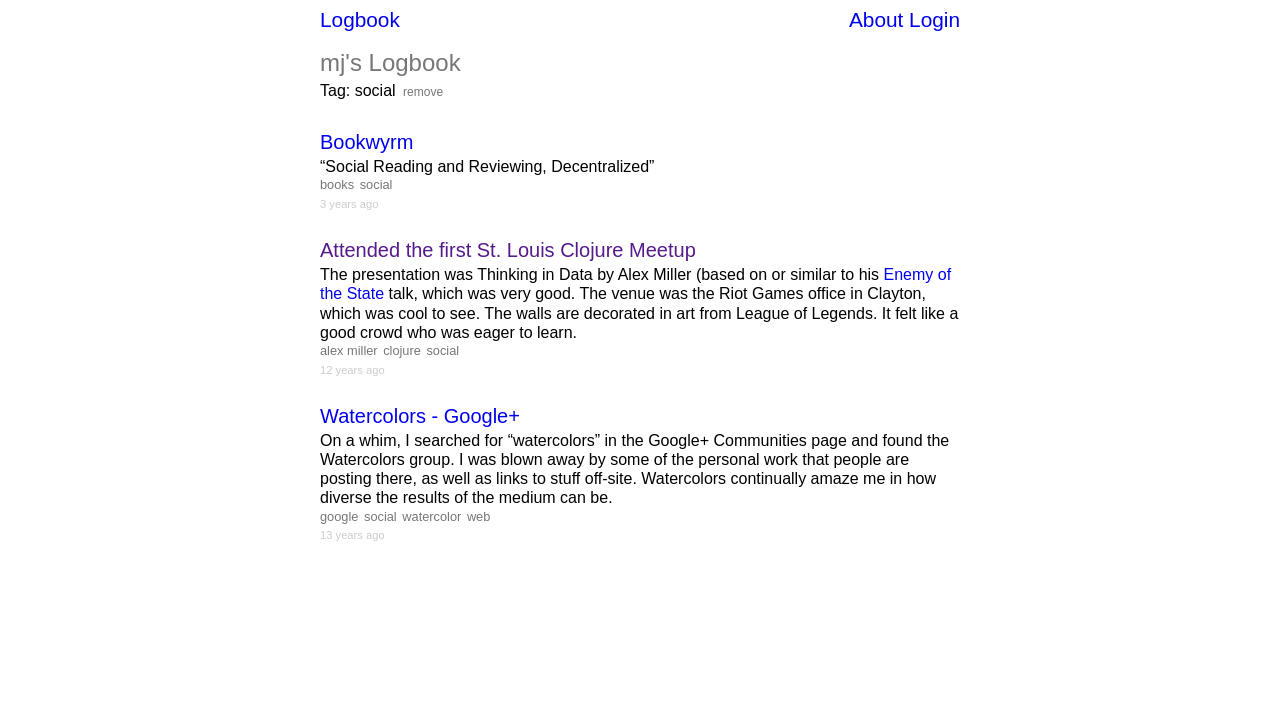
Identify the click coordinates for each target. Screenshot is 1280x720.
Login (934, 19)
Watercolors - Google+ (420, 416)
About (876, 19)
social (376, 184)
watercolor (431, 516)
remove (423, 92)
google (339, 516)
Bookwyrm (366, 142)
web (478, 516)
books (337, 184)
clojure (402, 350)
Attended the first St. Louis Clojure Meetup (508, 250)
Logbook (360, 19)
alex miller (349, 350)
